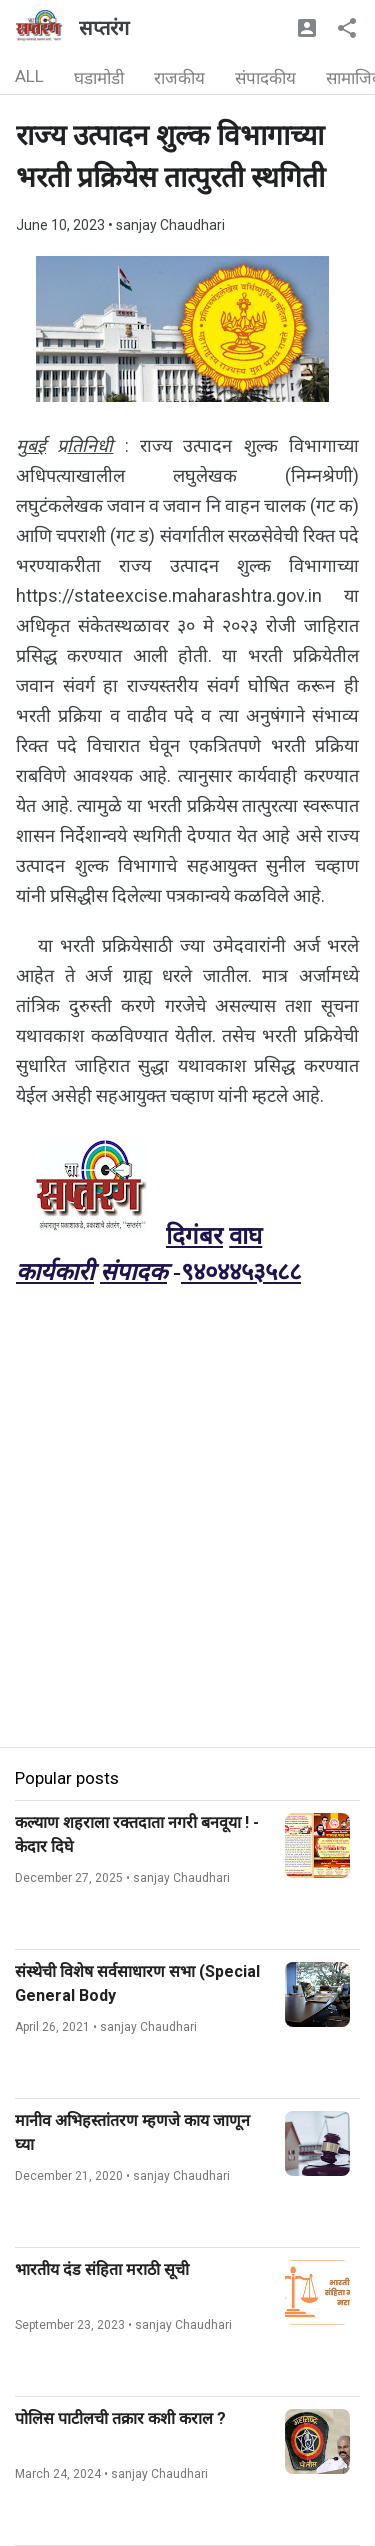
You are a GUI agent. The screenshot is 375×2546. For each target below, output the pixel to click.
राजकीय (179, 78)
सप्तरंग (104, 28)
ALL (29, 76)
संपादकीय (265, 78)
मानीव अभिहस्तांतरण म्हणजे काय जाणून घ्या (132, 2132)
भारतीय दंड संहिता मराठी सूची (102, 2269)
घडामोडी (99, 78)
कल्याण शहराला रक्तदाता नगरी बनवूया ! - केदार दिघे (137, 1834)
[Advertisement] (187, 1559)
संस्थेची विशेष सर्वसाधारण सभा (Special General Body (137, 1983)
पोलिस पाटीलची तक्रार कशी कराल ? (120, 2418)
